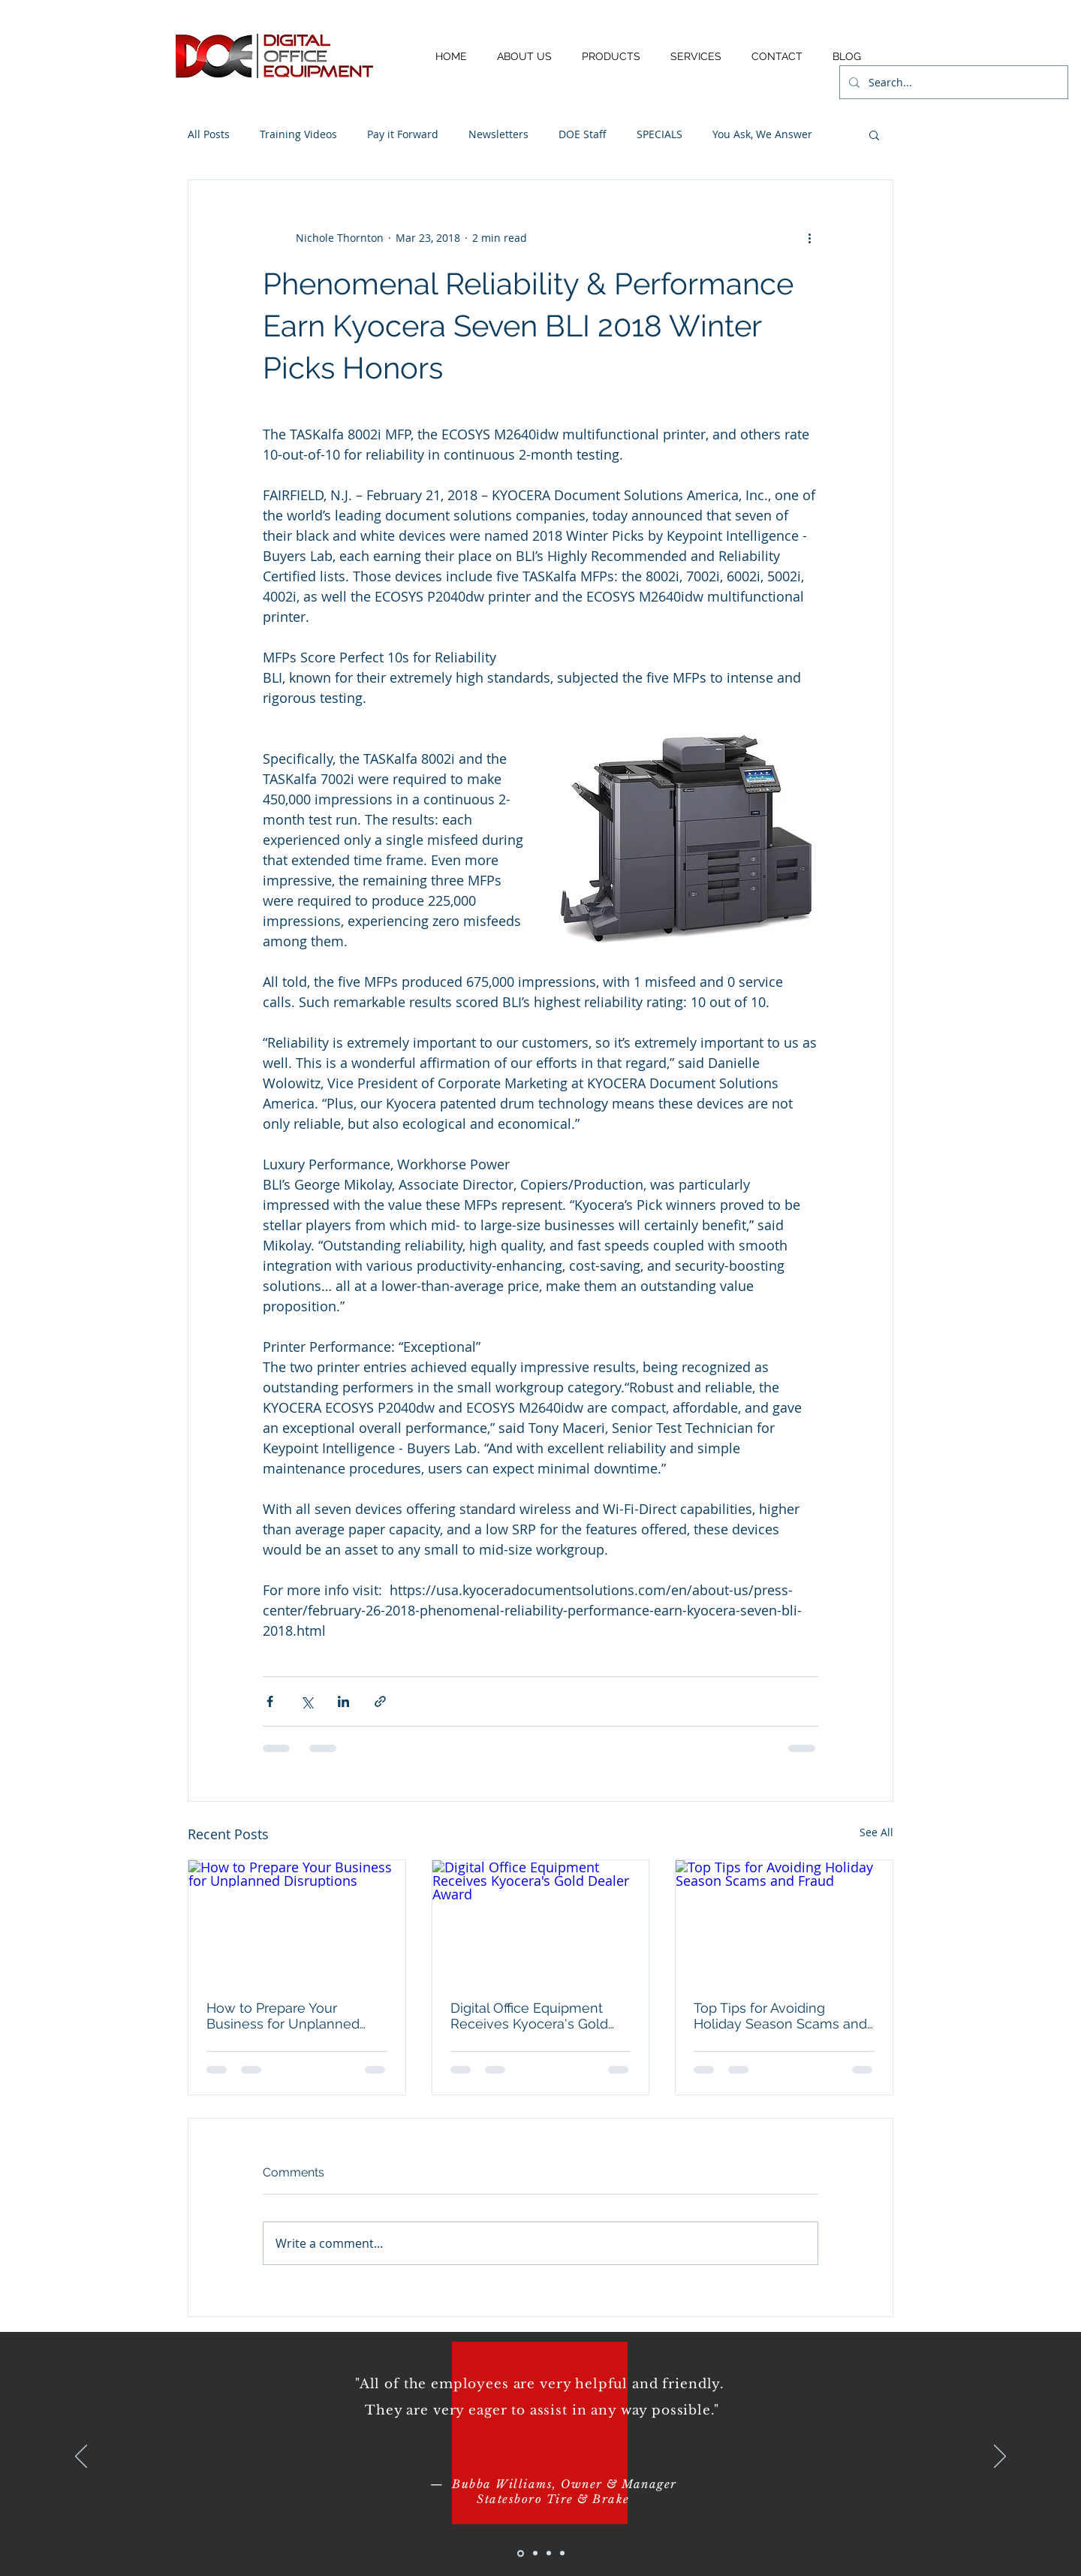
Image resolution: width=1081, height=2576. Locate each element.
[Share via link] (380, 1701)
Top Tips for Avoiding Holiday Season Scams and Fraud (780, 2016)
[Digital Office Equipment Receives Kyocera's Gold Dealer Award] (540, 1921)
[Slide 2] (535, 2553)
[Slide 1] (520, 2553)
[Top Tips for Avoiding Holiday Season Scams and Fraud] (784, 1921)
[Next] (1000, 2457)
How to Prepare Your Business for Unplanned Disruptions (283, 2016)
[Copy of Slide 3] (562, 2553)
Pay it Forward (402, 134)
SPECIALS (659, 134)
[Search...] (952, 82)
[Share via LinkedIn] (343, 1701)
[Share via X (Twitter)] (307, 1701)
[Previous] (81, 2457)
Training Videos (298, 134)
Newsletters (498, 134)
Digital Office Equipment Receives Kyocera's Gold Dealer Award (529, 2016)
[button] (874, 134)
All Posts (209, 134)
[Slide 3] (549, 2553)
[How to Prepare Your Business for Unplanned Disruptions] (296, 1921)
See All (876, 1832)
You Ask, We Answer (762, 134)
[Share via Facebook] (270, 1701)
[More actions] (809, 237)
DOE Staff (583, 134)
